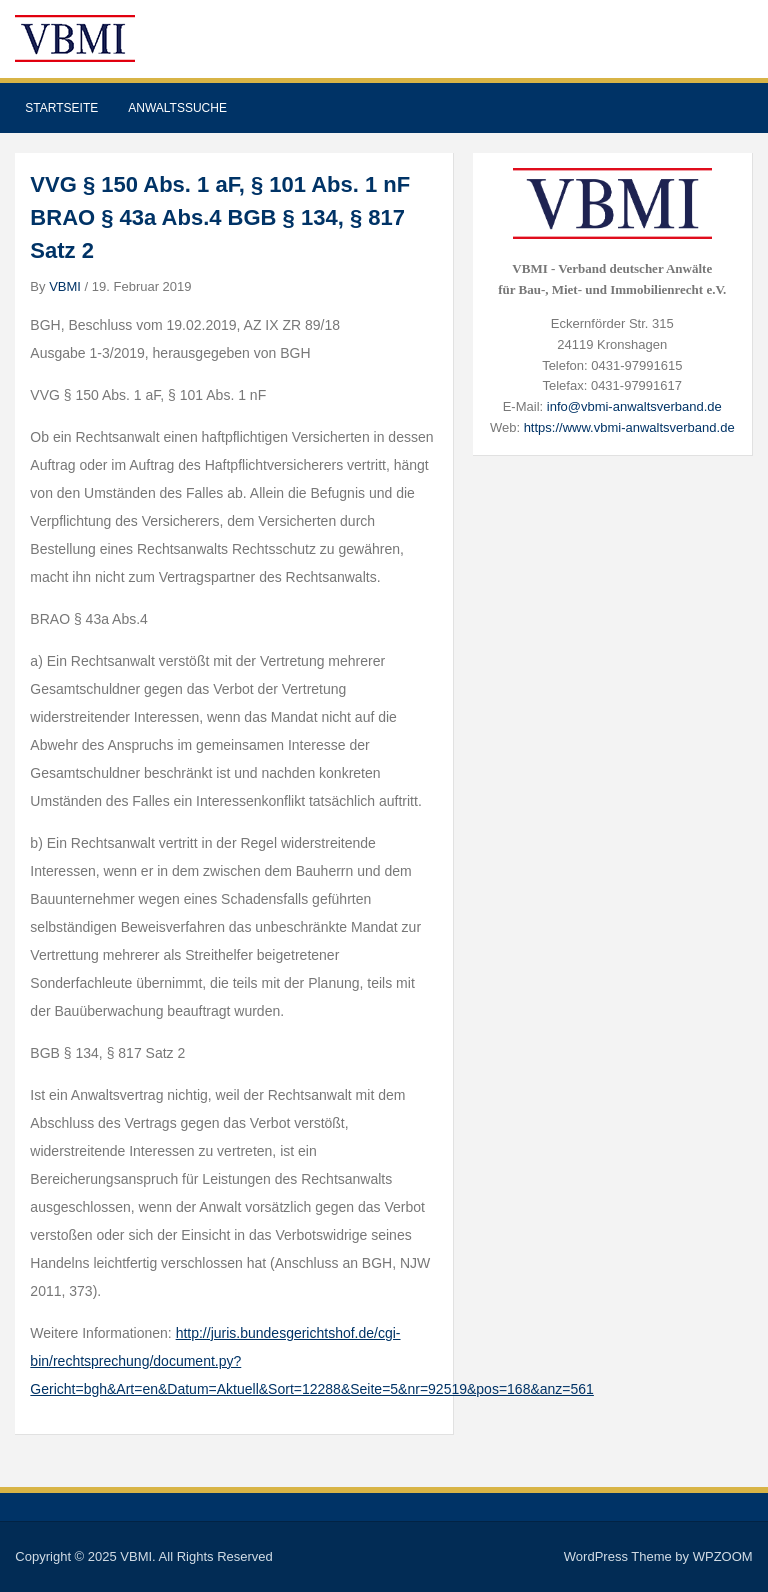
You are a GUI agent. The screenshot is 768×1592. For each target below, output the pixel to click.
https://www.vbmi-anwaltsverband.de (629, 427)
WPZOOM (723, 1556)
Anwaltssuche (177, 108)
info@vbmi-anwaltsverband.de (634, 406)
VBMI (65, 286)
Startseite (61, 108)
